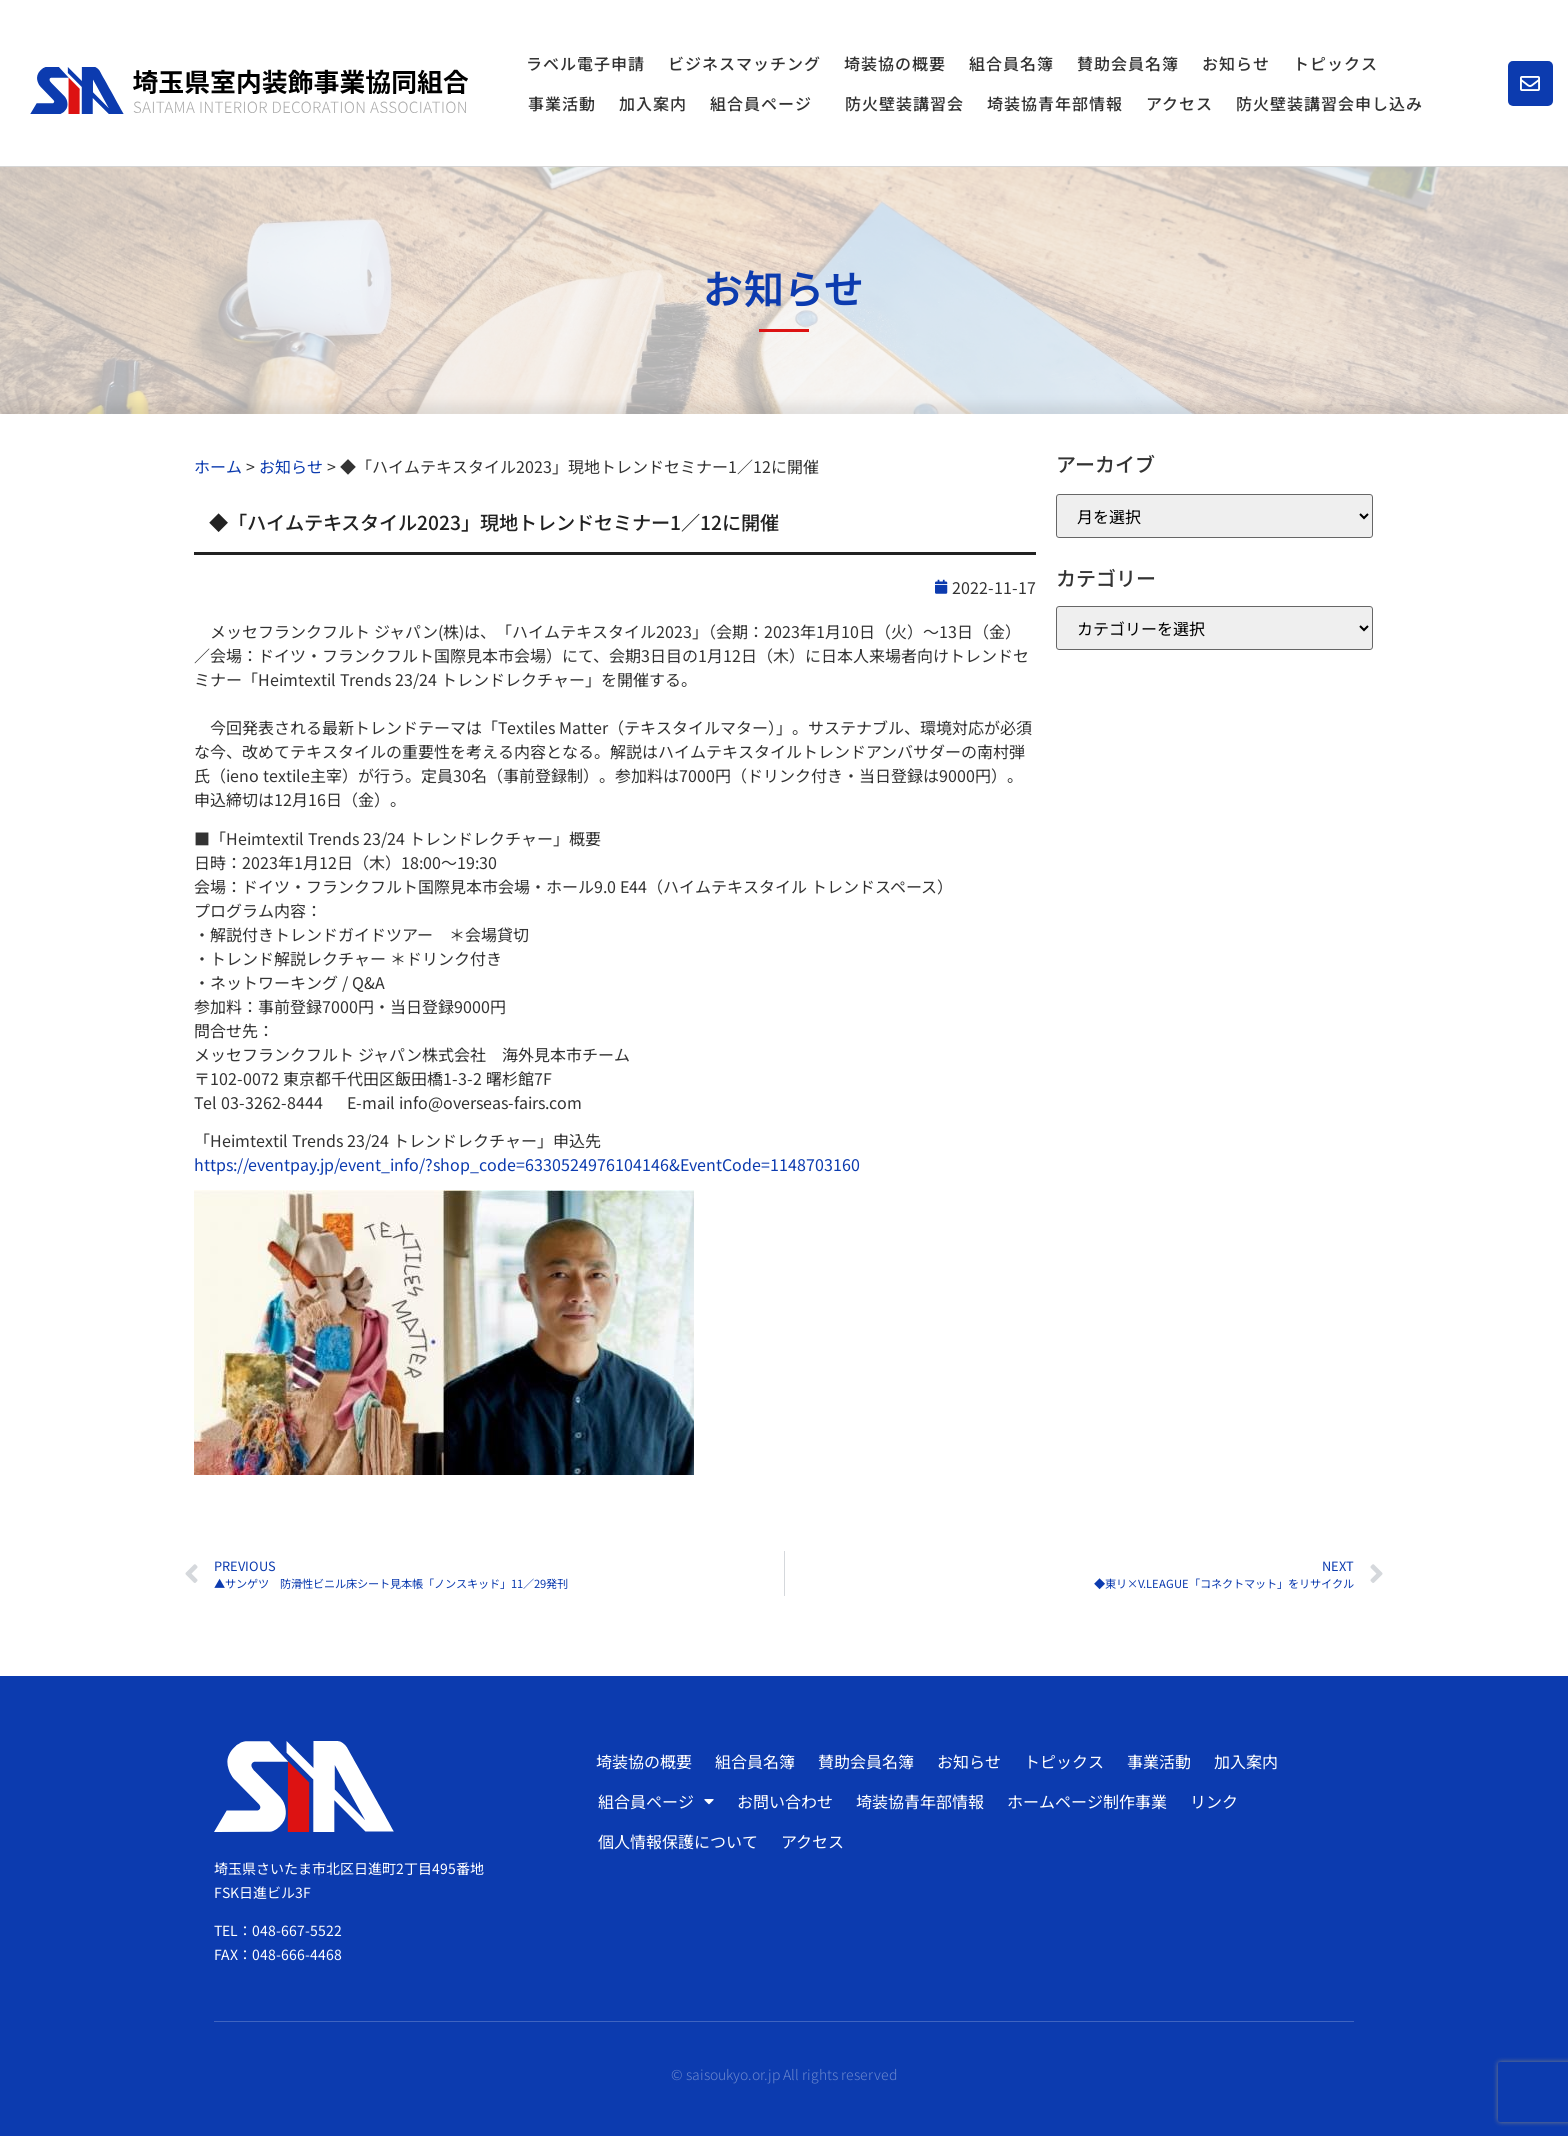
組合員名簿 (1011, 63)
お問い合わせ (785, 1801)
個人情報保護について (678, 1841)
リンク (1214, 1801)
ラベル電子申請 (585, 63)
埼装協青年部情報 (1055, 103)
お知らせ (1236, 63)
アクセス (1179, 103)
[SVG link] (249, 90)
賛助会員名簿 (1128, 63)
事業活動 (562, 103)
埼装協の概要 (895, 63)
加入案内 (653, 103)
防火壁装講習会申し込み (1329, 103)
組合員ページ (766, 103)
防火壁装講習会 (904, 103)
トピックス (1335, 63)
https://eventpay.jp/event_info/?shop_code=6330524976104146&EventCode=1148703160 (527, 1164)
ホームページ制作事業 (1087, 1801)
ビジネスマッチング (744, 63)
